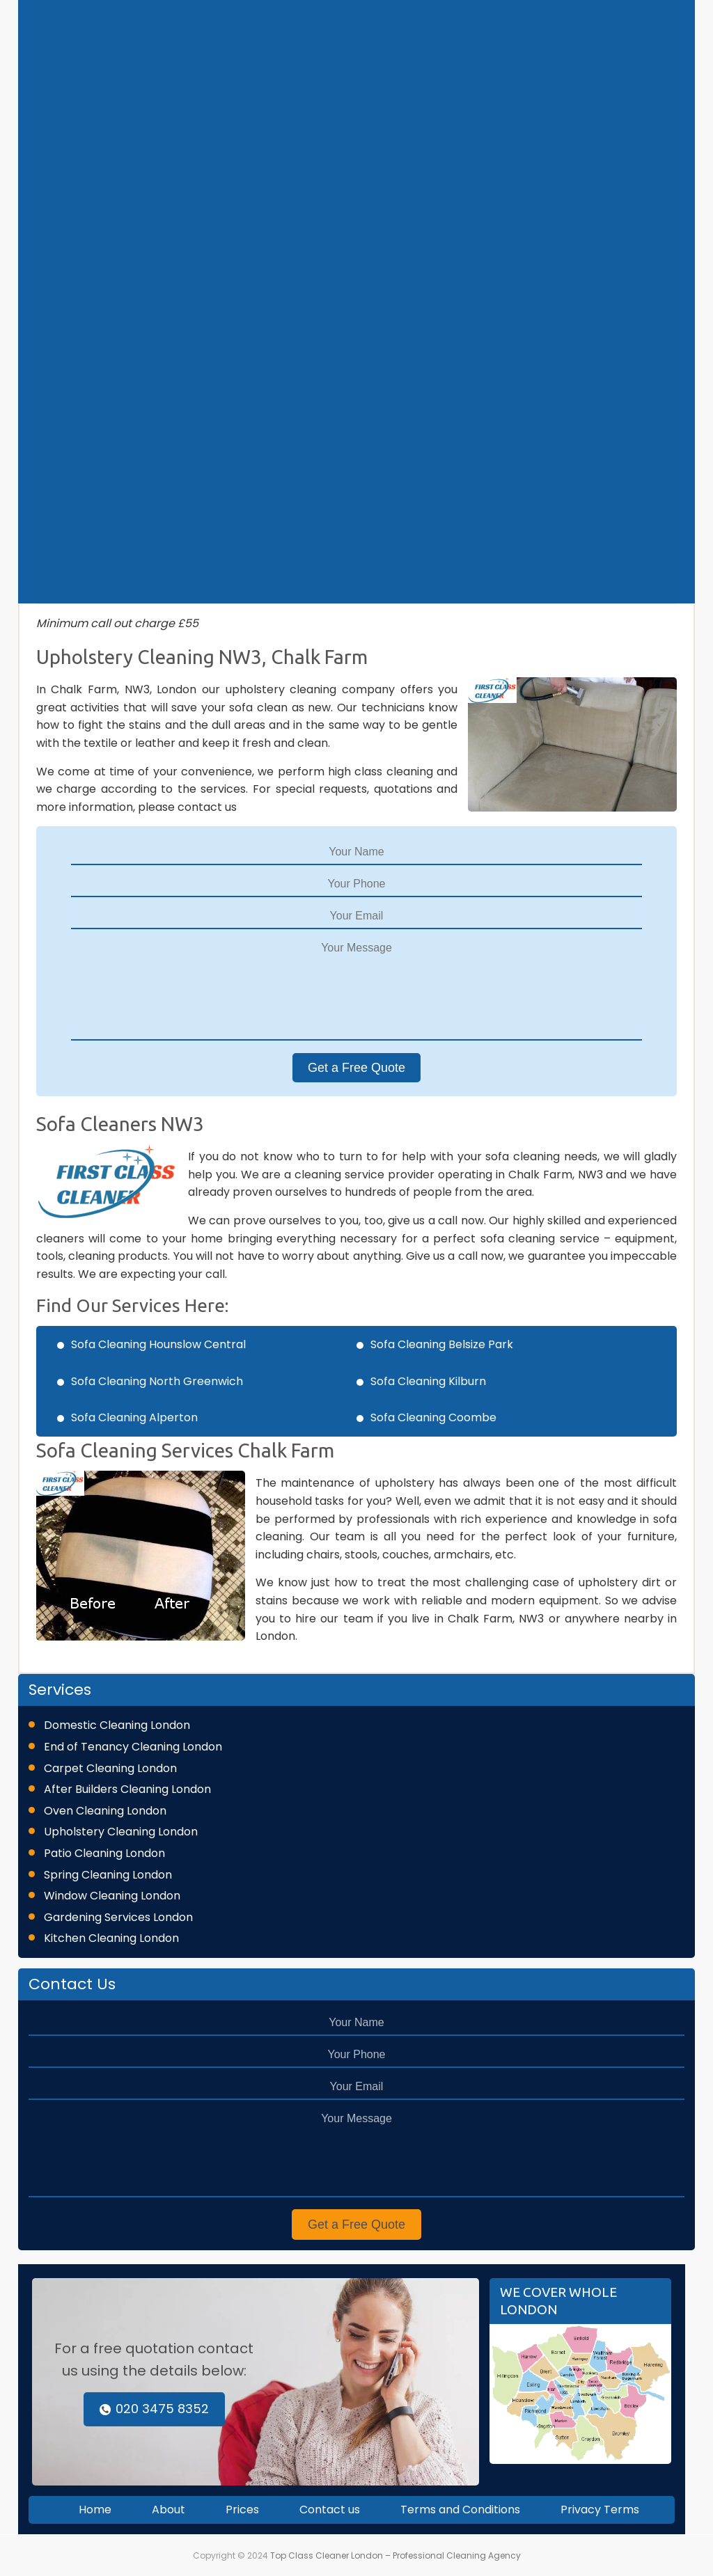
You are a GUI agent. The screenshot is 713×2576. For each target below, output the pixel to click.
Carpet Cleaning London (110, 1768)
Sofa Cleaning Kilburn (428, 1381)
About (168, 2510)
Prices (242, 2510)
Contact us (329, 2510)
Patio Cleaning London (104, 1853)
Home (95, 2510)
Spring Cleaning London (108, 1875)
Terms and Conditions (460, 2510)
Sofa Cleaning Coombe (433, 1417)
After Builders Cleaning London (127, 1789)
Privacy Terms (600, 2510)
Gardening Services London (118, 1917)
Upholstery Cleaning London (121, 1832)
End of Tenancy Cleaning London (133, 1747)
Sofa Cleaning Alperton (134, 1417)
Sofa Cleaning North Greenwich (157, 1381)
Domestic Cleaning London (117, 1725)
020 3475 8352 (154, 2408)
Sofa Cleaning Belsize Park (441, 1344)
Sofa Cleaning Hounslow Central (158, 1344)
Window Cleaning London (112, 1896)
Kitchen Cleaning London (111, 1938)
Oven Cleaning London (105, 1811)
